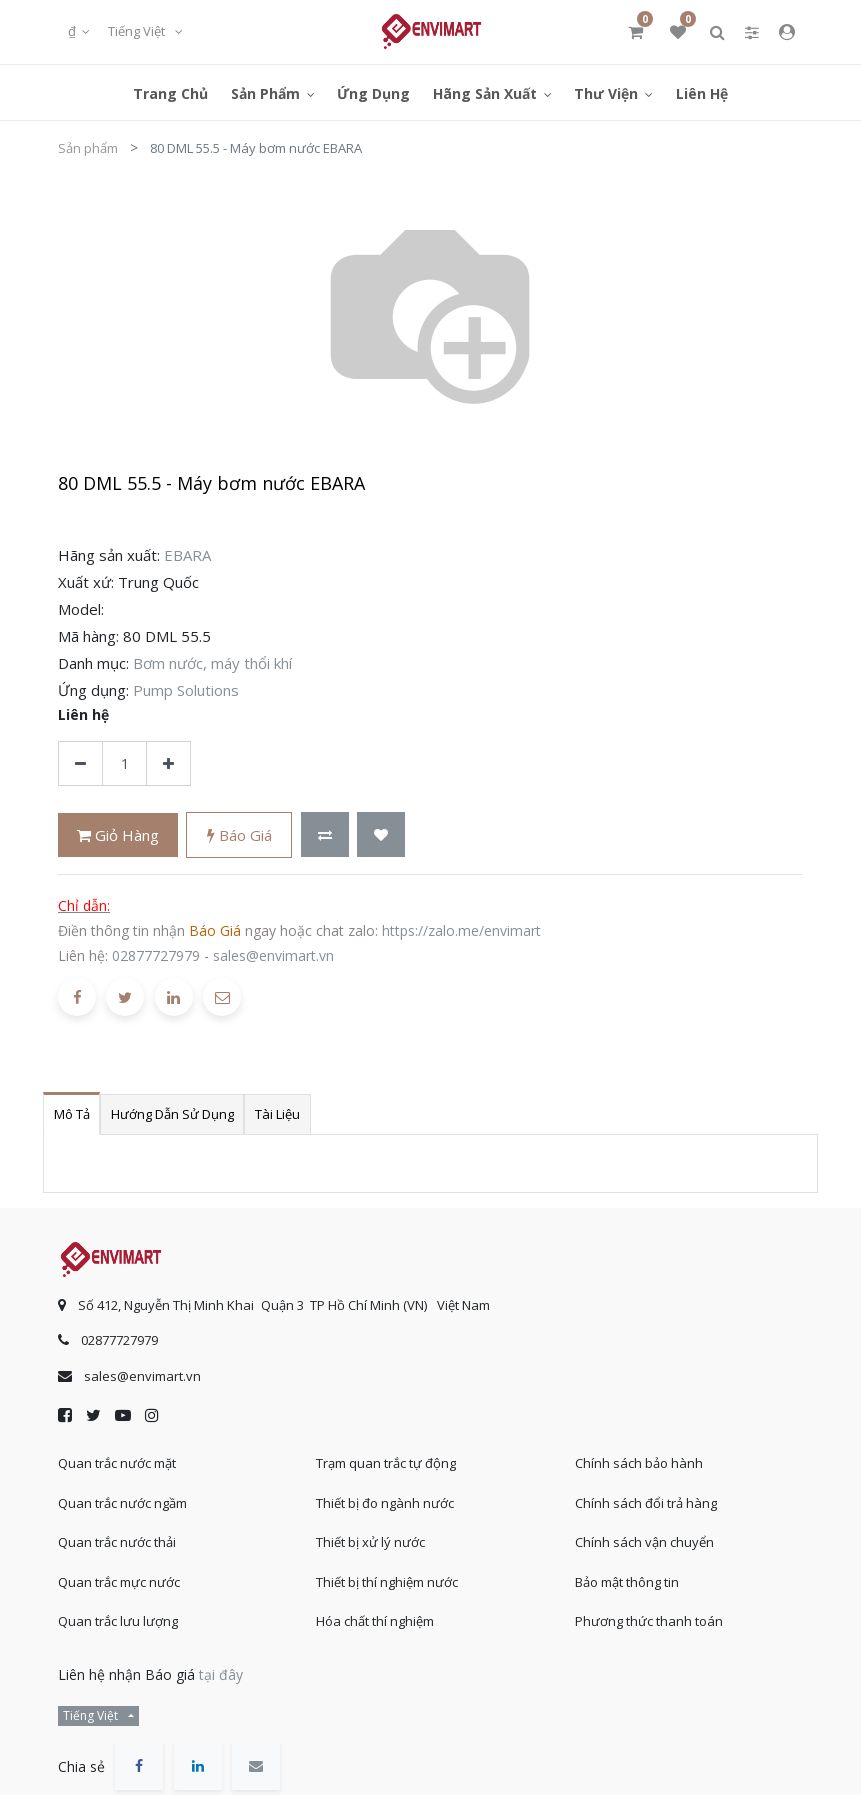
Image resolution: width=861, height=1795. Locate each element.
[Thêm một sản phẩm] (168, 763)
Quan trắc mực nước (119, 1582)
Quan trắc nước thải (117, 1542)
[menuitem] (170, 92)
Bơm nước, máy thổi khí (212, 663)
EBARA (187, 555)
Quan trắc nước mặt (117, 1463)
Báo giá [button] (239, 835)
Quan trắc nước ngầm (122, 1503)
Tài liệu (277, 1114)
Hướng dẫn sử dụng (172, 1114)
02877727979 (156, 955)
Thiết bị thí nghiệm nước (387, 1582)
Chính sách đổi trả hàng (646, 1503)
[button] (325, 834)
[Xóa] (80, 763)
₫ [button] (73, 31)
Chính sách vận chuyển (644, 1542)
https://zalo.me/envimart (461, 930)
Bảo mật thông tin (627, 1582)
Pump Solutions (186, 690)
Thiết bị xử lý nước (370, 1542)
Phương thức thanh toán (649, 1621)
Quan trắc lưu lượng (118, 1621)
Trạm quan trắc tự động (386, 1463)
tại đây (221, 1674)
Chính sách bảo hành (639, 1463)
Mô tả (72, 1114)
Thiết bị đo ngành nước (385, 1503)
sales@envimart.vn (273, 955)
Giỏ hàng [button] (118, 835)
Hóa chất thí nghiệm (375, 1621)
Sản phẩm (88, 148)
